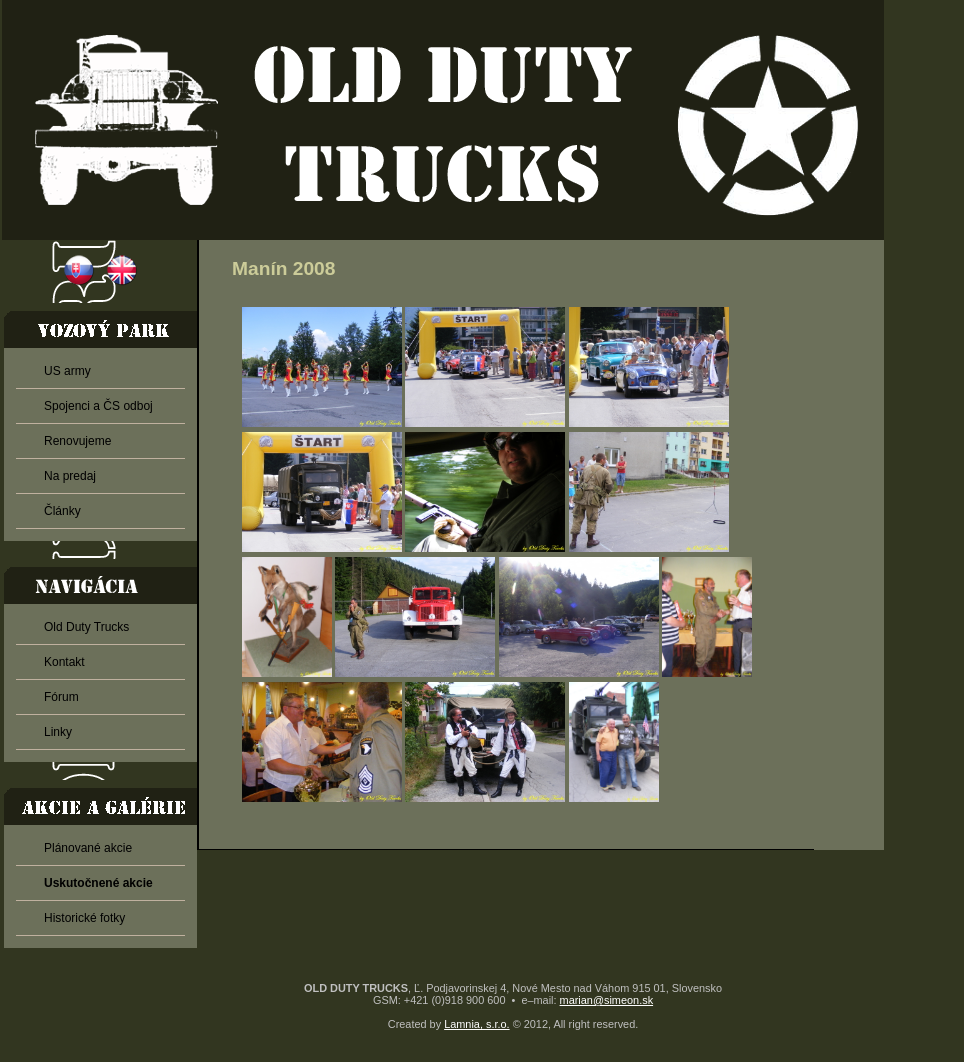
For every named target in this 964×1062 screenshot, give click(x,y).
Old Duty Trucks (86, 627)
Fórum (61, 697)
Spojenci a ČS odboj (98, 406)
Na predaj (70, 476)
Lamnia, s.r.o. (476, 1024)
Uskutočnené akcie (98, 883)
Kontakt (64, 662)
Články (62, 511)
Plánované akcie (88, 848)
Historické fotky (84, 918)
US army (67, 371)
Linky (58, 732)
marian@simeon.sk (607, 1000)
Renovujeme (77, 441)
